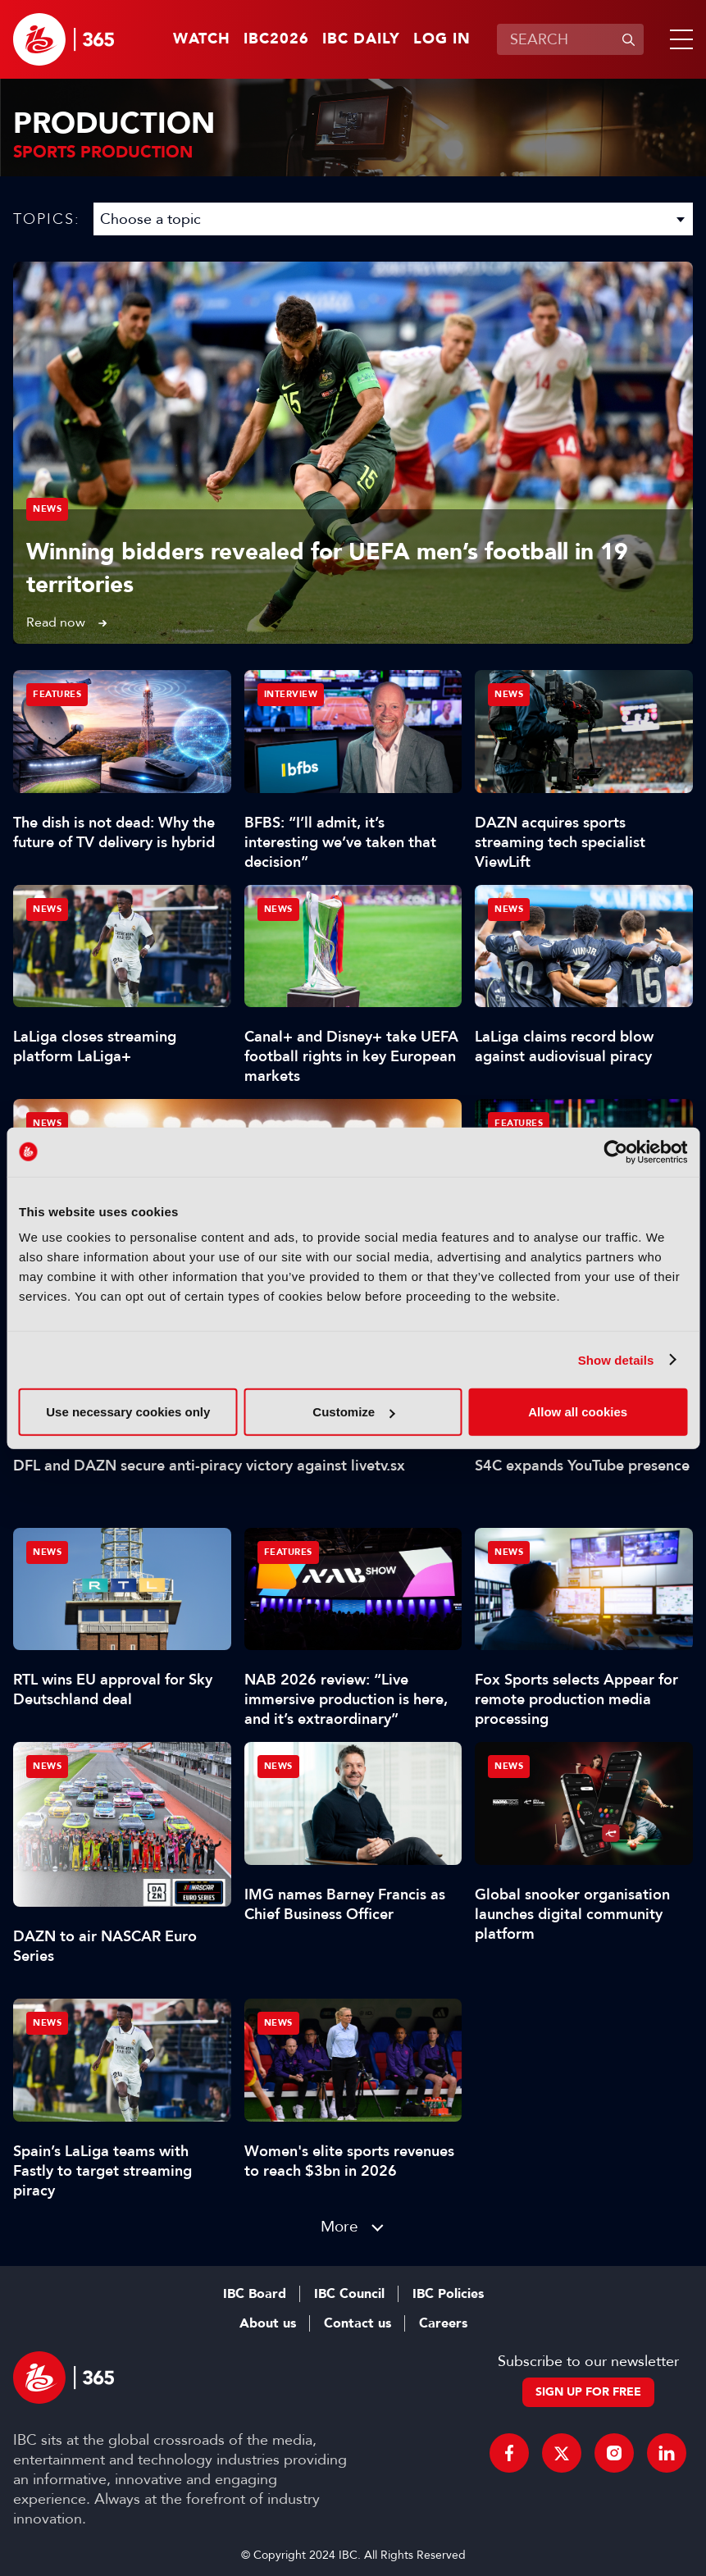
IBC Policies (448, 2294)
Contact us (357, 2323)
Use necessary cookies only (128, 1412)
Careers (443, 2323)
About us (267, 2323)
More (339, 2226)
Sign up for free (588, 2392)
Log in (442, 39)
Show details (616, 1359)
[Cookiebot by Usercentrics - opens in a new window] (615, 1151)
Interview (291, 694)
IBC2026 (276, 39)
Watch (201, 39)
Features (57, 694)
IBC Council (349, 2294)
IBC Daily (361, 39)
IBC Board (254, 2294)
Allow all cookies (577, 1412)
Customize (353, 1412)
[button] (678, 39)
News (47, 509)
